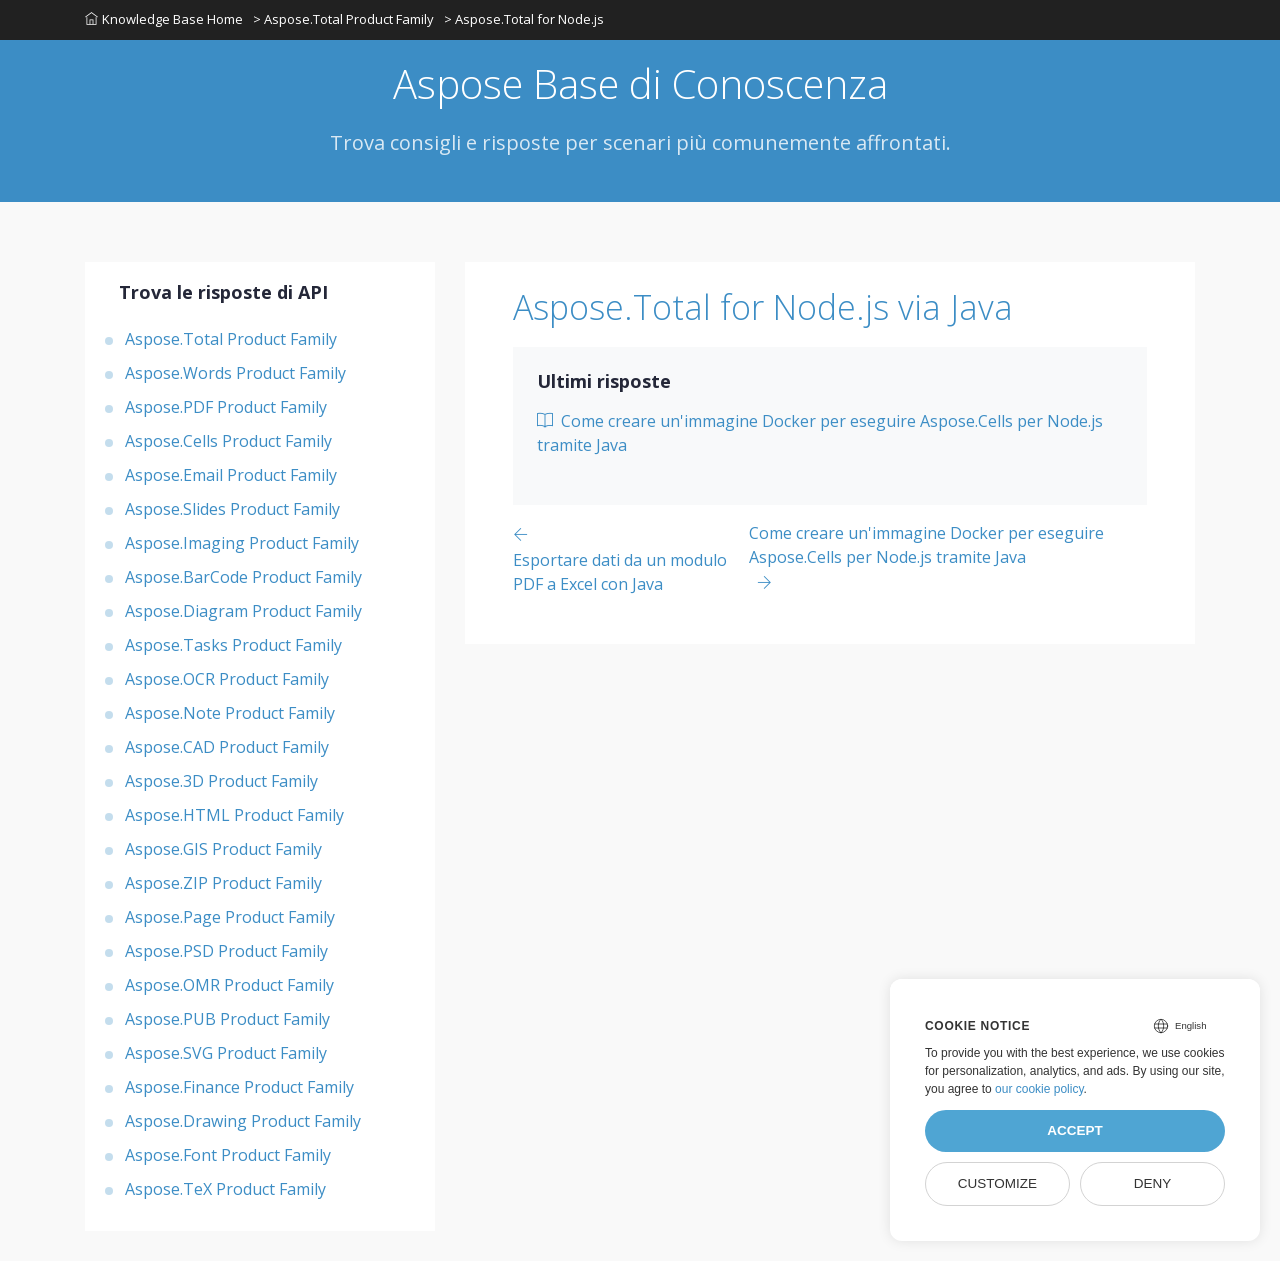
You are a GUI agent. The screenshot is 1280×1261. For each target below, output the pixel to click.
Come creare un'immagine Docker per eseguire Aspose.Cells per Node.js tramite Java (820, 433)
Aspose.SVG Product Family (226, 1053)
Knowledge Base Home (164, 19)
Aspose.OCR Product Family (227, 679)
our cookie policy (1039, 1089)
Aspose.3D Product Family (221, 781)
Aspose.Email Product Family (231, 475)
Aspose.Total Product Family (231, 339)
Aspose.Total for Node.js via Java (763, 307)
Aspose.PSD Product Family (226, 951)
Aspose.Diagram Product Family (243, 611)
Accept (1075, 1130)
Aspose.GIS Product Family (223, 849)
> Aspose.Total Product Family (343, 19)
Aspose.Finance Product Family (239, 1087)
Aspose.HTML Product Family (234, 815)
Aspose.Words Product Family (235, 373)
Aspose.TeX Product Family (225, 1189)
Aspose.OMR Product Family (229, 985)
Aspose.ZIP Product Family (223, 883)
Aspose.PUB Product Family (227, 1019)
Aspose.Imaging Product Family (242, 543)
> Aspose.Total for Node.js (524, 19)
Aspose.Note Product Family (230, 713)
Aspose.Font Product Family (228, 1155)
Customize (997, 1183)
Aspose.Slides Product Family (232, 509)
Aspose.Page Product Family (230, 917)
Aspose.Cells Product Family (228, 441)
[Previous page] (631, 558)
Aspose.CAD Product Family (227, 747)
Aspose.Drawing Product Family (243, 1121)
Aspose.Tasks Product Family (233, 645)
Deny (1153, 1183)
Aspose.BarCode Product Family (243, 577)
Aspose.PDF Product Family (226, 407)
